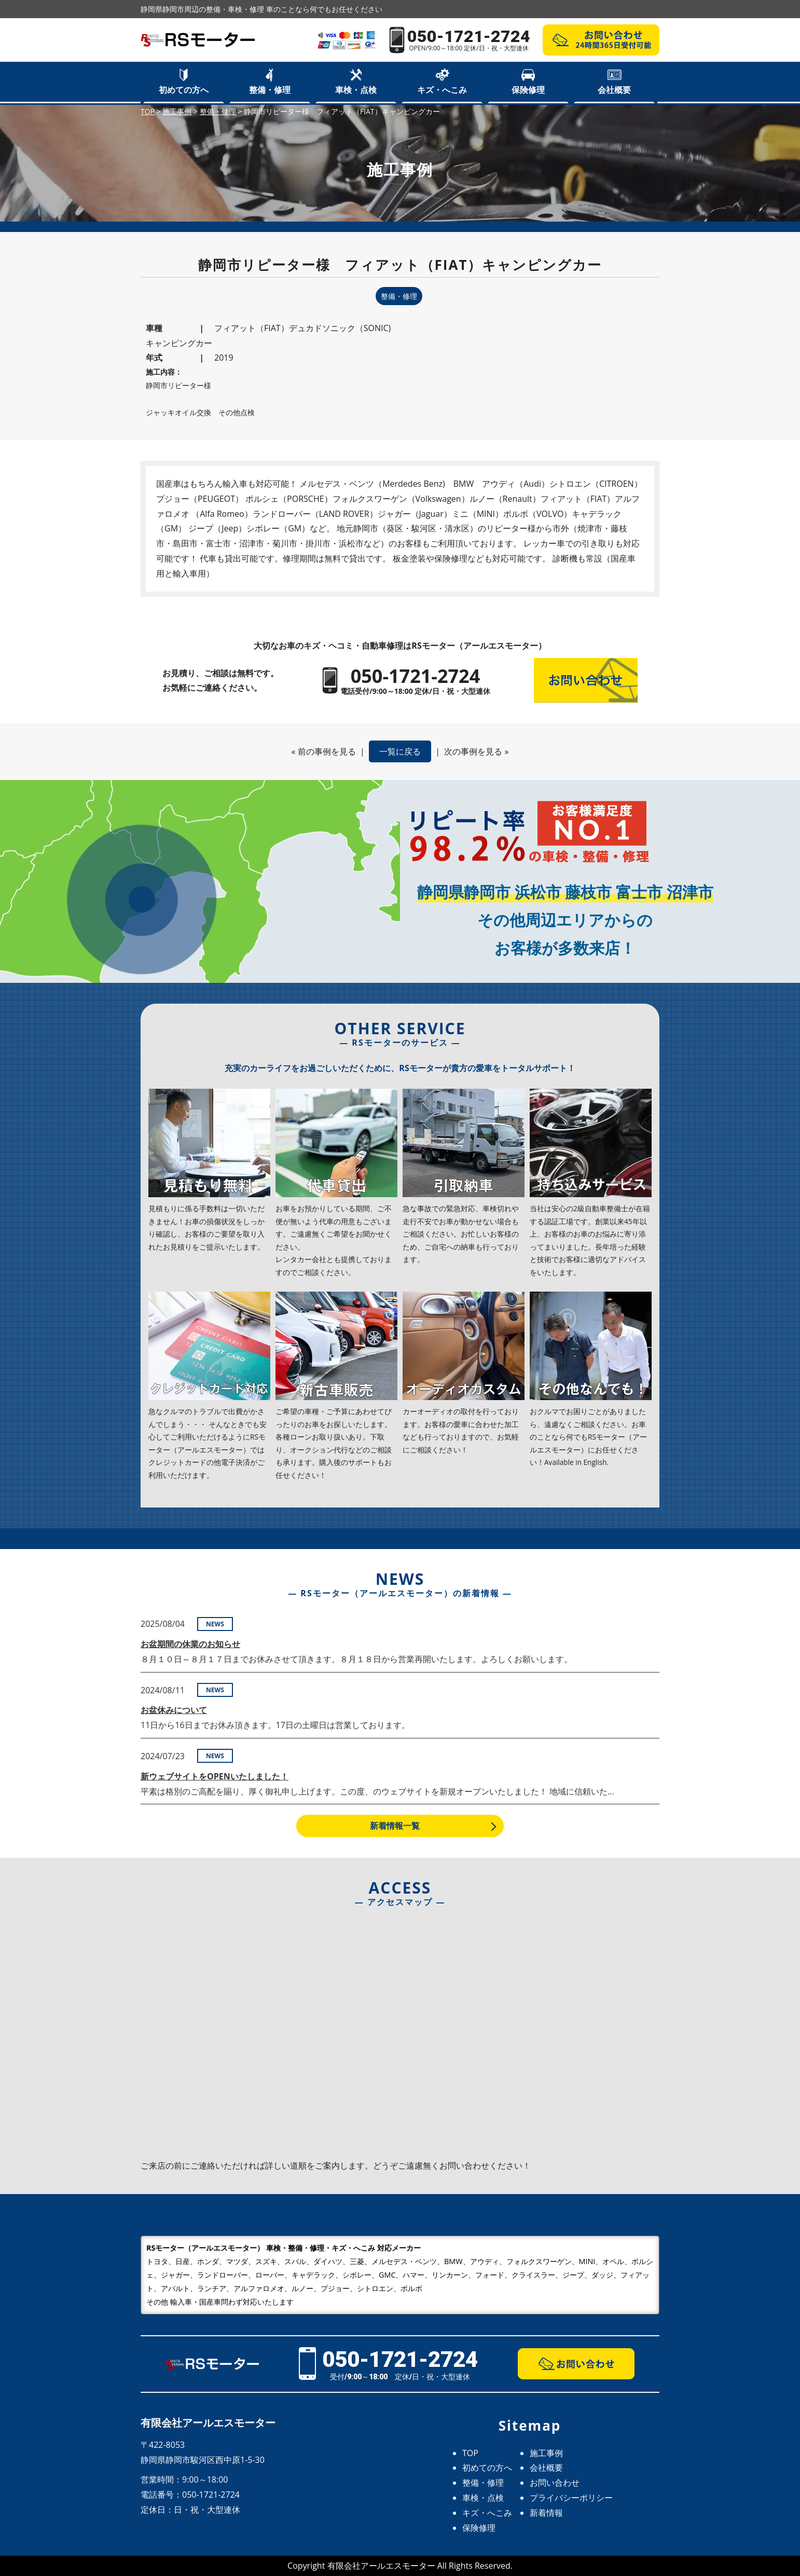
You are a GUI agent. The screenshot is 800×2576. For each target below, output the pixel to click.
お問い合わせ (555, 2482)
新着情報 (546, 2512)
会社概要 (614, 89)
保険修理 (528, 89)
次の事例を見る (473, 751)
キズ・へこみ (442, 89)
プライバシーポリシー (571, 2497)
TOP (470, 2453)
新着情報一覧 (395, 1825)
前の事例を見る (327, 751)
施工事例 (546, 2453)
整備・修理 (270, 89)
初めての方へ (184, 89)
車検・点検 (356, 89)
